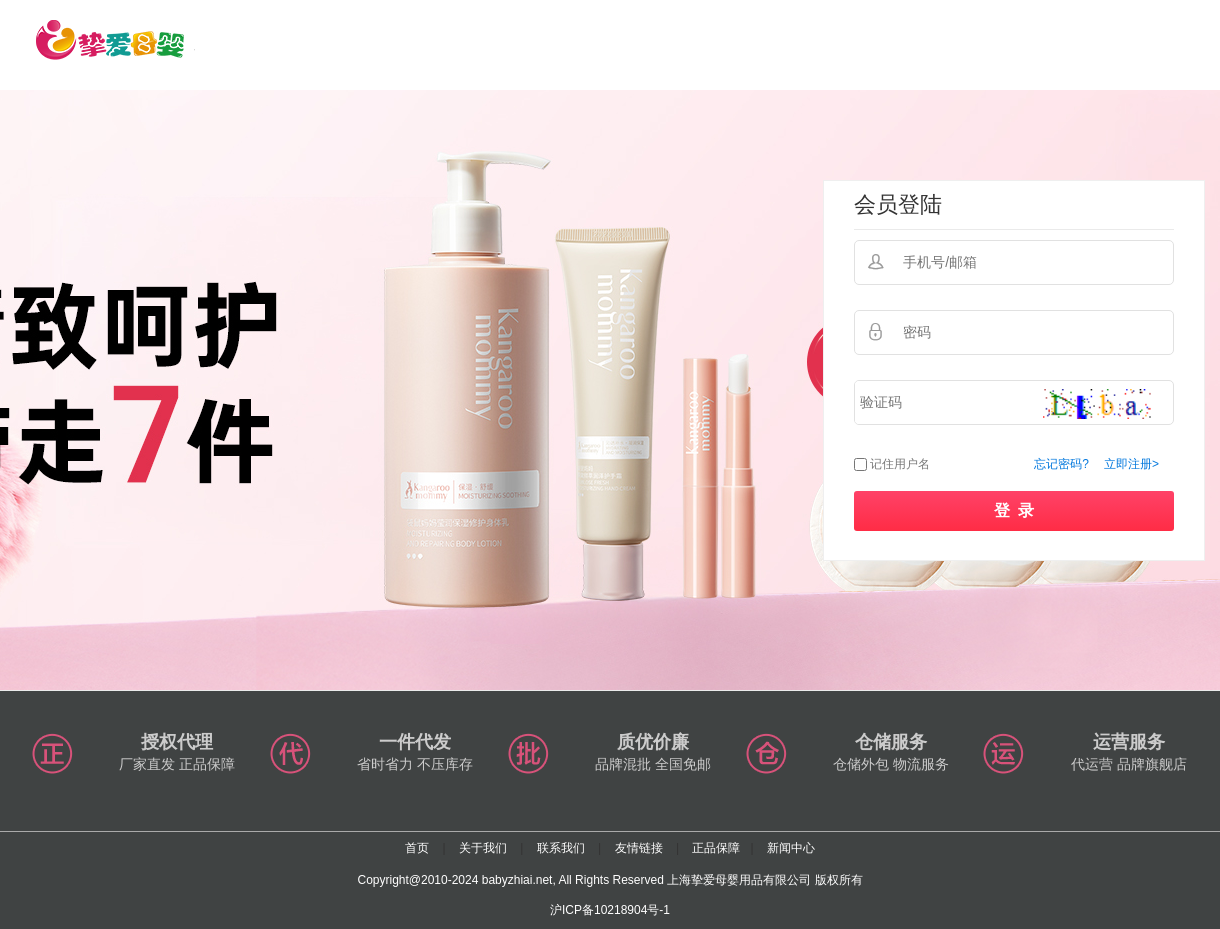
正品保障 (716, 848)
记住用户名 (900, 464)
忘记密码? (1061, 464)
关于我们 (483, 848)
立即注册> (1131, 464)
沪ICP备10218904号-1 (610, 910)
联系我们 (561, 848)
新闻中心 (791, 848)
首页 (417, 848)
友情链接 (639, 848)
